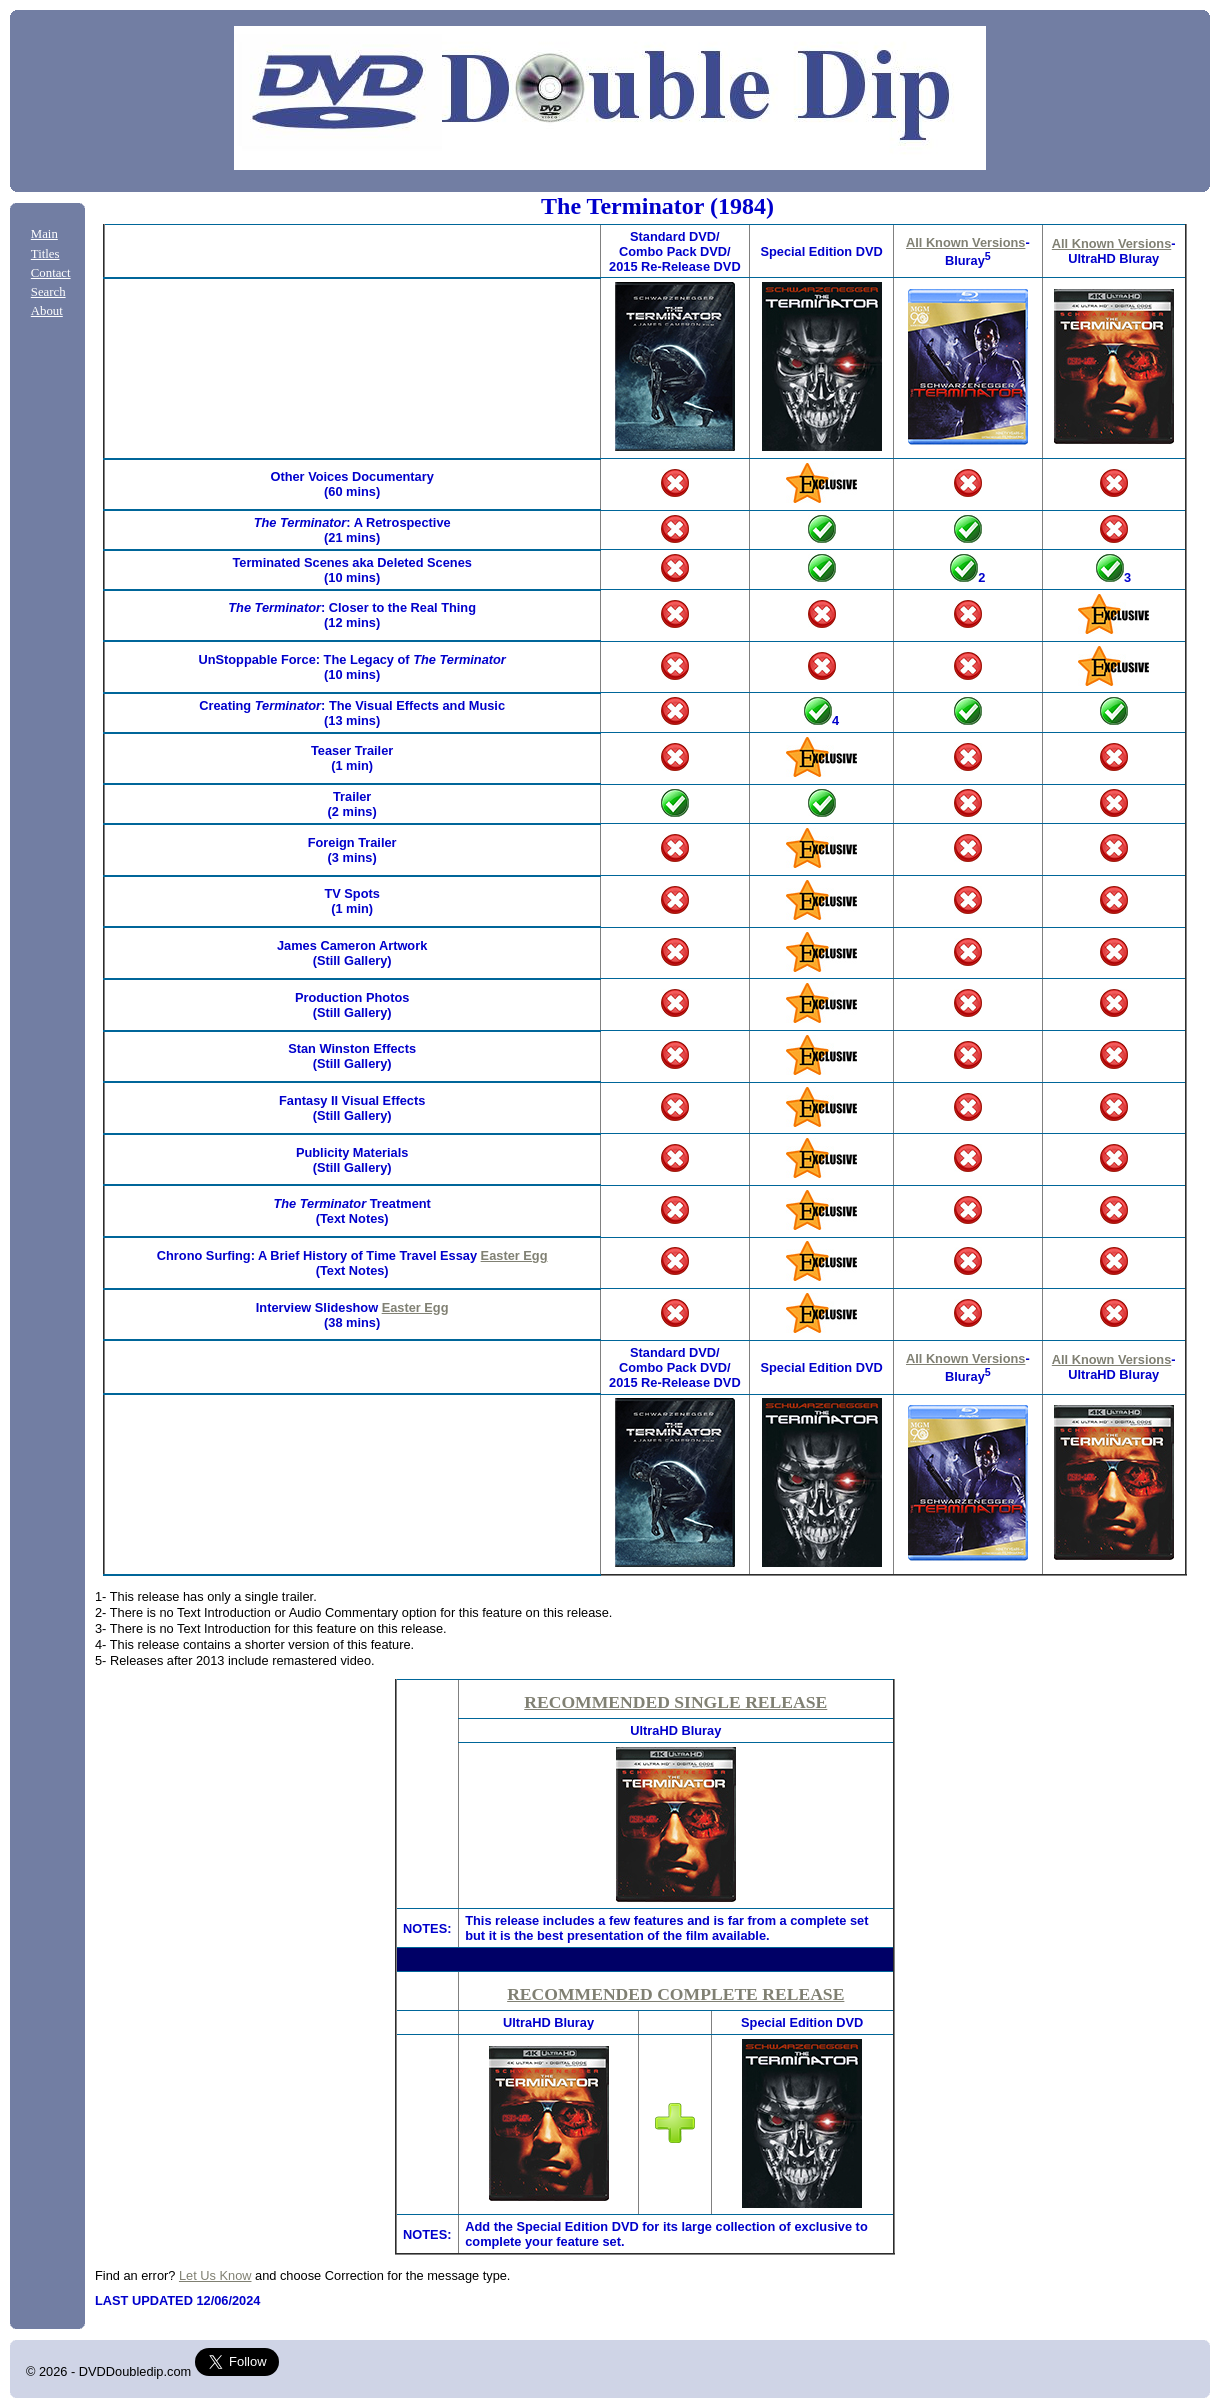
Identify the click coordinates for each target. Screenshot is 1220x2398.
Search (48, 292)
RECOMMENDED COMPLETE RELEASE (675, 1994)
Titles (45, 254)
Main (44, 234)
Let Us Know (215, 2275)
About (47, 311)
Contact (51, 273)
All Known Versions (965, 242)
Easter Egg (514, 1255)
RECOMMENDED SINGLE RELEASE (675, 1702)
